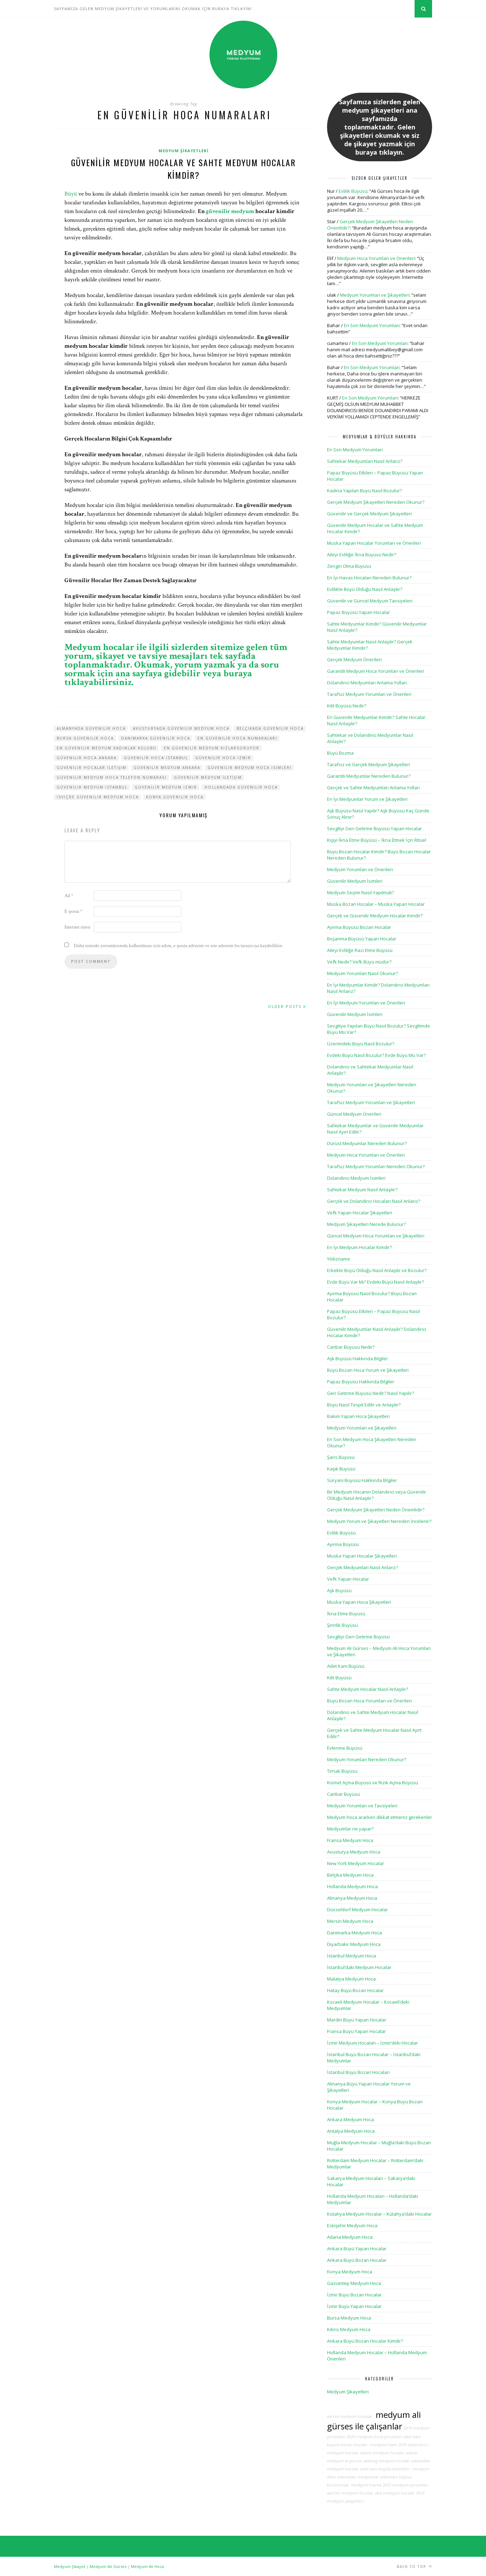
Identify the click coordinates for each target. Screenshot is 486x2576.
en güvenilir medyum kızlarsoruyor (211, 748)
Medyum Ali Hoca (147, 2566)
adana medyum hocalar (382, 2452)
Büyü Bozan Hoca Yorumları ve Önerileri (369, 1701)
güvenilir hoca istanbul (156, 757)
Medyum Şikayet (69, 2566)
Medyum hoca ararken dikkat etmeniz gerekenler (379, 1817)
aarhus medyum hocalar (349, 2416)
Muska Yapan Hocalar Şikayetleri (362, 1556)
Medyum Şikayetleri (184, 150)
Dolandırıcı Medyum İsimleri (356, 1178)
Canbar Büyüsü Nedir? (351, 1347)
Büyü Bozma (340, 753)
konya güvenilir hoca (174, 797)
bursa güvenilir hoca (85, 738)
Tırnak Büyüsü (342, 1771)
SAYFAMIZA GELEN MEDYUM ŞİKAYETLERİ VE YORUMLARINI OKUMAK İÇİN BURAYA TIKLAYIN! (153, 8)
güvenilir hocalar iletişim (91, 767)
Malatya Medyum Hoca (351, 1979)
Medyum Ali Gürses (108, 2566)
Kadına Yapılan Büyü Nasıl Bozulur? (364, 490)
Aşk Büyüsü (339, 1590)
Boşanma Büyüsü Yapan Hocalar (361, 939)
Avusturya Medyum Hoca (353, 1852)
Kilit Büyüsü (339, 1677)
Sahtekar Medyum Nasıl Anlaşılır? (362, 1189)
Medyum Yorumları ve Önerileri (360, 869)
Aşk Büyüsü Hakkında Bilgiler (357, 1358)
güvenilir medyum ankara (167, 767)
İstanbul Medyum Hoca (351, 1956)
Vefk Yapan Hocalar (348, 1579)
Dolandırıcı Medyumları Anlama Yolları (367, 682)
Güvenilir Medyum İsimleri (354, 881)
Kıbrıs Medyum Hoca (348, 2329)
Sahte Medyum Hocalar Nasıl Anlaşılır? (367, 1689)
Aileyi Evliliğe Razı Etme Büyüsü (360, 950)
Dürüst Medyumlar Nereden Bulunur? (367, 1143)
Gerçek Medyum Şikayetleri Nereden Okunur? (375, 502)
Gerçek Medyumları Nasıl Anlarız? (362, 1567)
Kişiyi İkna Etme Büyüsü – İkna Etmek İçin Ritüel (376, 840)
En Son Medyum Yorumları (372, 325)
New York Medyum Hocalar (355, 1863)
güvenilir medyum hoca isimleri (250, 767)
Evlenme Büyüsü (344, 1748)
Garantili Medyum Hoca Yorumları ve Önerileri (375, 671)
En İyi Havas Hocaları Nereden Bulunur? (369, 577)
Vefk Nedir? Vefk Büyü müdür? (359, 962)
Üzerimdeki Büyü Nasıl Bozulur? (360, 1043)
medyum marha (365, 2485)
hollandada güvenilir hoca (241, 787)
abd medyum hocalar (395, 2493)
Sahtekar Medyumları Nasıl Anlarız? (364, 461)
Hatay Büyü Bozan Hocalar (355, 1990)
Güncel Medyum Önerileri (354, 1114)
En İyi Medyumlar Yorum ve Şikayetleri (367, 799)
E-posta (73, 911)
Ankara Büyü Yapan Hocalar (357, 2248)
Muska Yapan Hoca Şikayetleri (359, 1602)
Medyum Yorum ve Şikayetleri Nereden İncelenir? (379, 1521)
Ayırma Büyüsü (343, 1544)
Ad (68, 895)
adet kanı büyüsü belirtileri (385, 2468)
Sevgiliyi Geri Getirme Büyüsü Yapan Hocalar (374, 828)
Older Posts (287, 1006)
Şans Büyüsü (341, 1457)
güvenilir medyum (230, 211)
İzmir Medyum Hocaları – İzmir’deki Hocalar (372, 2043)
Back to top (414, 2566)
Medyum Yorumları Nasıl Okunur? (362, 973)
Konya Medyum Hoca (349, 2271)
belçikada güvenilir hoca (270, 728)
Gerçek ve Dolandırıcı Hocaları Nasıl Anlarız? (373, 1201)
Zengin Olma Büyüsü (349, 566)
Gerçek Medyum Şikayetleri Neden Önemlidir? (375, 1509)
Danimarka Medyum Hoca (354, 1932)
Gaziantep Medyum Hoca (354, 2283)
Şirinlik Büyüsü (342, 1625)
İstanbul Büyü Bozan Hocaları (358, 2072)
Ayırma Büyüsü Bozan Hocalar (359, 927)
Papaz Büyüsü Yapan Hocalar (358, 612)
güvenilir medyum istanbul (92, 787)
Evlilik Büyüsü (353, 191)
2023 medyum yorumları (405, 2485)
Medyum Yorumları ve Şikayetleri (374, 295)
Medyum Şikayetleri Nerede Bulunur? (366, 1224)
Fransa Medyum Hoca (350, 1840)
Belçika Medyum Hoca (350, 1875)
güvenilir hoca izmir (223, 757)
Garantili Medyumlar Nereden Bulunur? (368, 776)
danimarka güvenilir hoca (155, 738)
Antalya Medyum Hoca (351, 2131)
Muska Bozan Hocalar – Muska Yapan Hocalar (376, 904)
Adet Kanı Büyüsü (345, 1666)
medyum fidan (383, 2444)
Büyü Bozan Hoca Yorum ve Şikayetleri (368, 1370)
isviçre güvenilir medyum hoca (98, 797)
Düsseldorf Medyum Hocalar (357, 1909)
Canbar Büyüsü (343, 1794)
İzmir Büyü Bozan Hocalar (354, 2295)
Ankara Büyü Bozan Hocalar (357, 2260)
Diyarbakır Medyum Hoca (354, 1944)
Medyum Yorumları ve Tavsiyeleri (362, 1805)
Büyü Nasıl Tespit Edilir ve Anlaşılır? (364, 1405)
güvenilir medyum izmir (166, 787)
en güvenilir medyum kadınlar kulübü (107, 748)
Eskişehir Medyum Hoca (352, 2225)
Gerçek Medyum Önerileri (354, 659)
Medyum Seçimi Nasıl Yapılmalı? (360, 892)
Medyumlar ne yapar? (350, 1829)
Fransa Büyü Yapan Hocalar (356, 2031)
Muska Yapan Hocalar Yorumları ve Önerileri (374, 543)
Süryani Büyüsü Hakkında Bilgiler (362, 1480)
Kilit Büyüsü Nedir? (346, 706)
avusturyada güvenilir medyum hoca (181, 728)
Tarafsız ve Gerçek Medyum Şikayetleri (368, 764)
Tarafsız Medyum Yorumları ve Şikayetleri (371, 1102)
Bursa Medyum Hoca (349, 2318)
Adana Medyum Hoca (350, 2237)
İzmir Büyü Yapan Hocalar (354, 2306)
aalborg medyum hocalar (386, 2460)
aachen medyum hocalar (350, 2493)
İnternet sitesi (77, 927)
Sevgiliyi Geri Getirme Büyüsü (358, 1636)
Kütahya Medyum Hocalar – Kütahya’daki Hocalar (379, 2214)
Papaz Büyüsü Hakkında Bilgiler (360, 1381)
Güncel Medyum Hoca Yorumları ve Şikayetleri (375, 1236)
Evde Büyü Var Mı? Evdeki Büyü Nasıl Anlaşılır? (375, 1282)
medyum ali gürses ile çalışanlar (374, 2420)
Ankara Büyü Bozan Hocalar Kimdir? (365, 2341)
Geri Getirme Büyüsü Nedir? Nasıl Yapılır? (370, 1393)
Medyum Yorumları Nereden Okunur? (366, 1759)
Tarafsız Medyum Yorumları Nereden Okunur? (376, 1166)
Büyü (70, 194)
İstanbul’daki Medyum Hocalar (359, 1967)
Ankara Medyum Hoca (350, 2119)
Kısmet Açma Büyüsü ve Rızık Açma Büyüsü (372, 1782)
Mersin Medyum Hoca (350, 1921)
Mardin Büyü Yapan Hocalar (356, 2020)
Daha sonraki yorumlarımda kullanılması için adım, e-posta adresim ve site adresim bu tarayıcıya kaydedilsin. (178, 946)
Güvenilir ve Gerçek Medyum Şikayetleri (369, 513)
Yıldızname (338, 1259)
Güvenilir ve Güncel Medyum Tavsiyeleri (369, 601)
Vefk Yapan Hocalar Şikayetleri (359, 1212)
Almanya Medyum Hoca (352, 1898)
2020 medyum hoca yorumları (374, 2436)
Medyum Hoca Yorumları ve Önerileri (376, 258)
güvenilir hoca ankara (87, 757)
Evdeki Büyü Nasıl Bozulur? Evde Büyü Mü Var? (376, 1055)
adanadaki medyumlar (358, 2477)
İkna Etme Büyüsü (346, 1613)
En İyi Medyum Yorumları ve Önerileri (366, 1003)
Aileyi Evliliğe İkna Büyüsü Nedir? (361, 554)
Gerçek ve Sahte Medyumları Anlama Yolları (373, 787)
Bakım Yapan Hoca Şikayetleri (358, 1416)
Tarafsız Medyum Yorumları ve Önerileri (369, 694)
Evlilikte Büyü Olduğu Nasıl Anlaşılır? (364, 589)
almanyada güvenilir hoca (91, 728)
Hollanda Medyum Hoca (352, 1886)
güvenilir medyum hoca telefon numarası (112, 777)
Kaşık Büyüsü (341, 1469)
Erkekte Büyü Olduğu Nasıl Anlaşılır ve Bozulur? (376, 1270)
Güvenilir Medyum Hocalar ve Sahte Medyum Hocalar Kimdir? (183, 168)
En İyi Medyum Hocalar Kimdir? (359, 1247)
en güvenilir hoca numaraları (237, 738)
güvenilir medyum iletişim (208, 777)
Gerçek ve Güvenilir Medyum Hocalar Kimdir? (375, 915)
